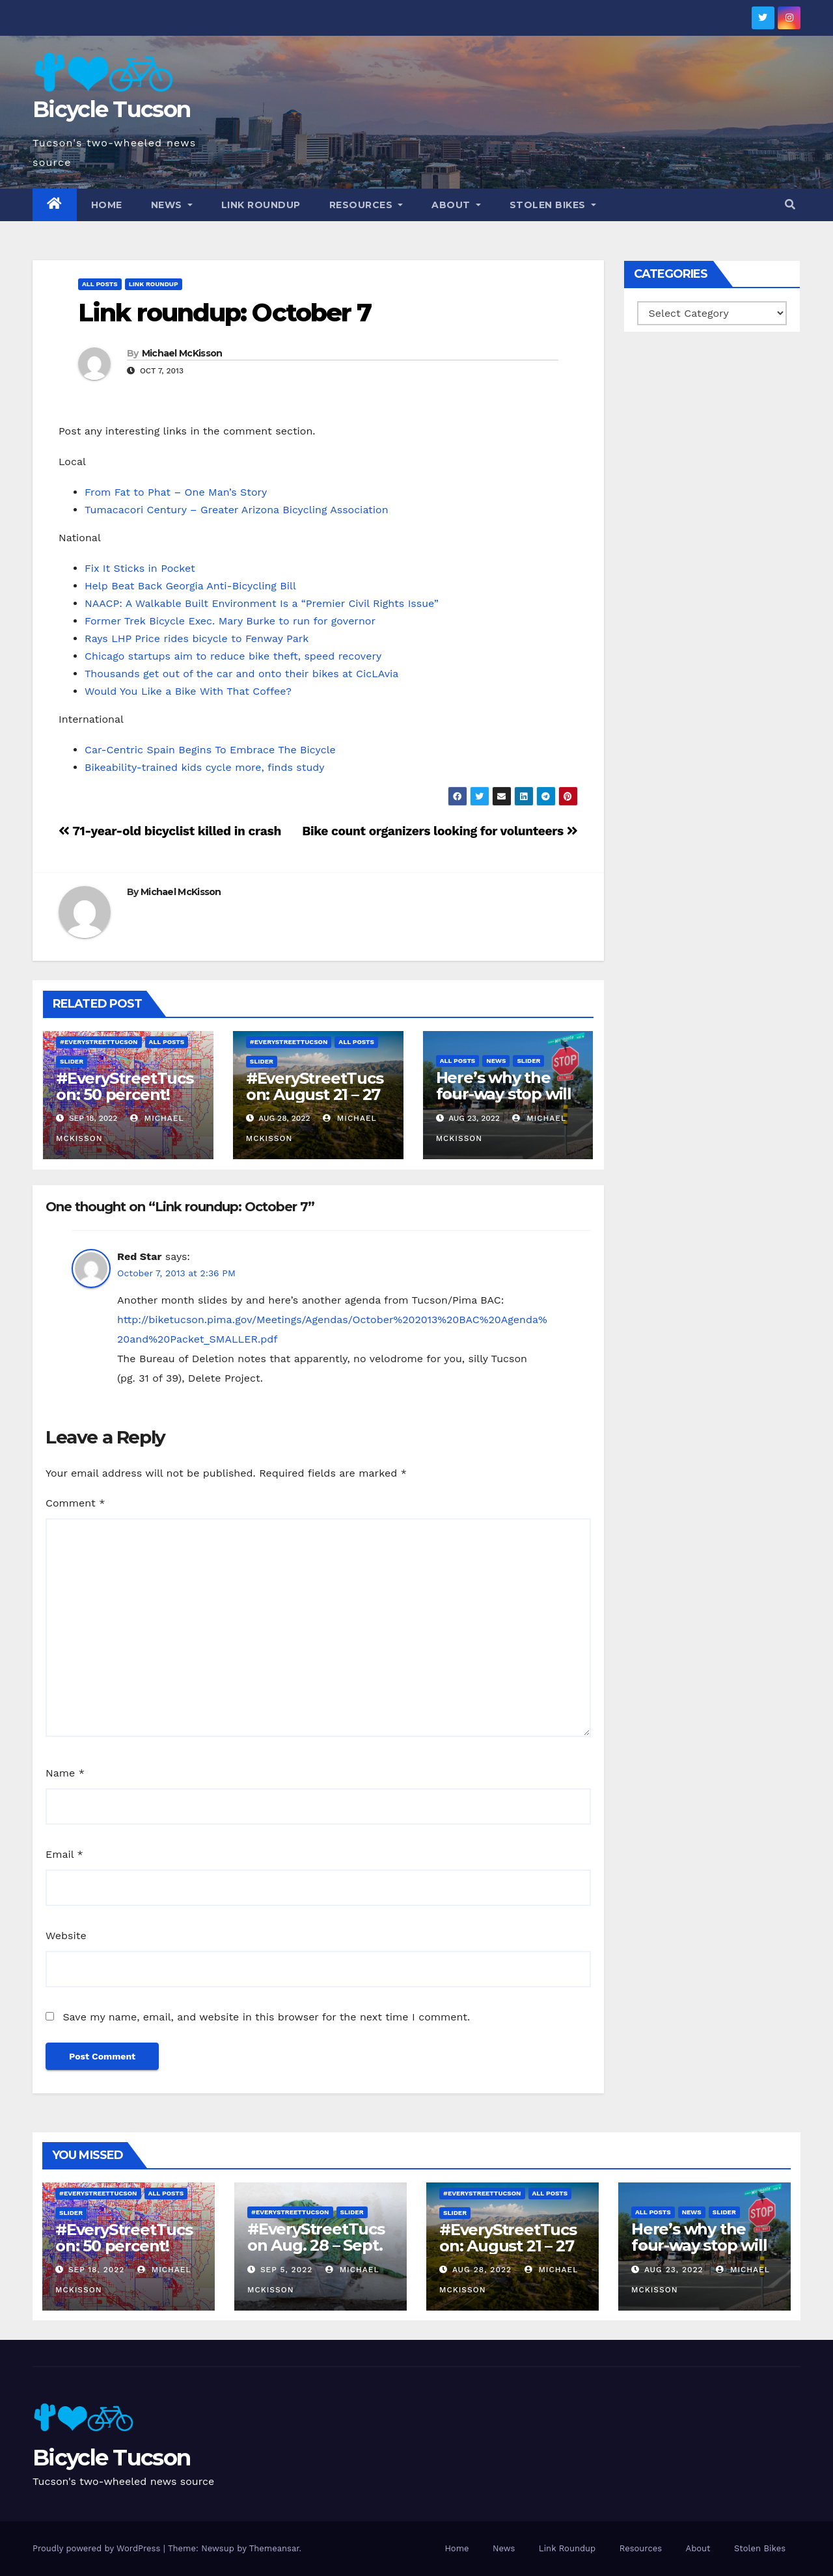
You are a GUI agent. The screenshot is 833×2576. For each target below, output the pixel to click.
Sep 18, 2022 (96, 2269)
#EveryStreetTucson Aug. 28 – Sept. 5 (316, 2245)
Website (66, 1935)
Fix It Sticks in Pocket (140, 568)
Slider (71, 1061)
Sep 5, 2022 (286, 2269)
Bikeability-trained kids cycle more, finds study (205, 767)
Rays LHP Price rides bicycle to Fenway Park (196, 638)
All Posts (100, 284)
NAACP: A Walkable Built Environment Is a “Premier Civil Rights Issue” (262, 603)
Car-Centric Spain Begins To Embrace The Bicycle (210, 750)
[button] (790, 204)
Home (106, 205)
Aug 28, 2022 (482, 2269)
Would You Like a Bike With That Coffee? (188, 691)
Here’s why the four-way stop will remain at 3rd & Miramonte (503, 1102)
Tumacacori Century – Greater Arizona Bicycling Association (237, 509)
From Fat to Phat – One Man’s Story (176, 492)
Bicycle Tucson (111, 109)
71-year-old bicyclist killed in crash (170, 831)
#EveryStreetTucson (99, 1041)
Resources (366, 205)
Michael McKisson (182, 353)
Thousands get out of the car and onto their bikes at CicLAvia (241, 673)
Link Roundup (261, 205)
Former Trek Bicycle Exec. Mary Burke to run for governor (230, 621)
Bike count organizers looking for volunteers (439, 831)
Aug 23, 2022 (673, 2269)
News (172, 205)
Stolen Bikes (553, 205)
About (456, 205)
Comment (75, 1503)
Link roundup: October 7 (224, 312)
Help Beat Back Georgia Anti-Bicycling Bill (190, 586)
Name (65, 1773)
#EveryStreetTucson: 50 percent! (124, 1086)
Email (64, 1854)
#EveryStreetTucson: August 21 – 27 (314, 1086)
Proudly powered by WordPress (98, 2548)
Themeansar (274, 2548)
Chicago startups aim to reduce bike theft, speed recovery (233, 656)
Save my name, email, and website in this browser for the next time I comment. (266, 2017)
